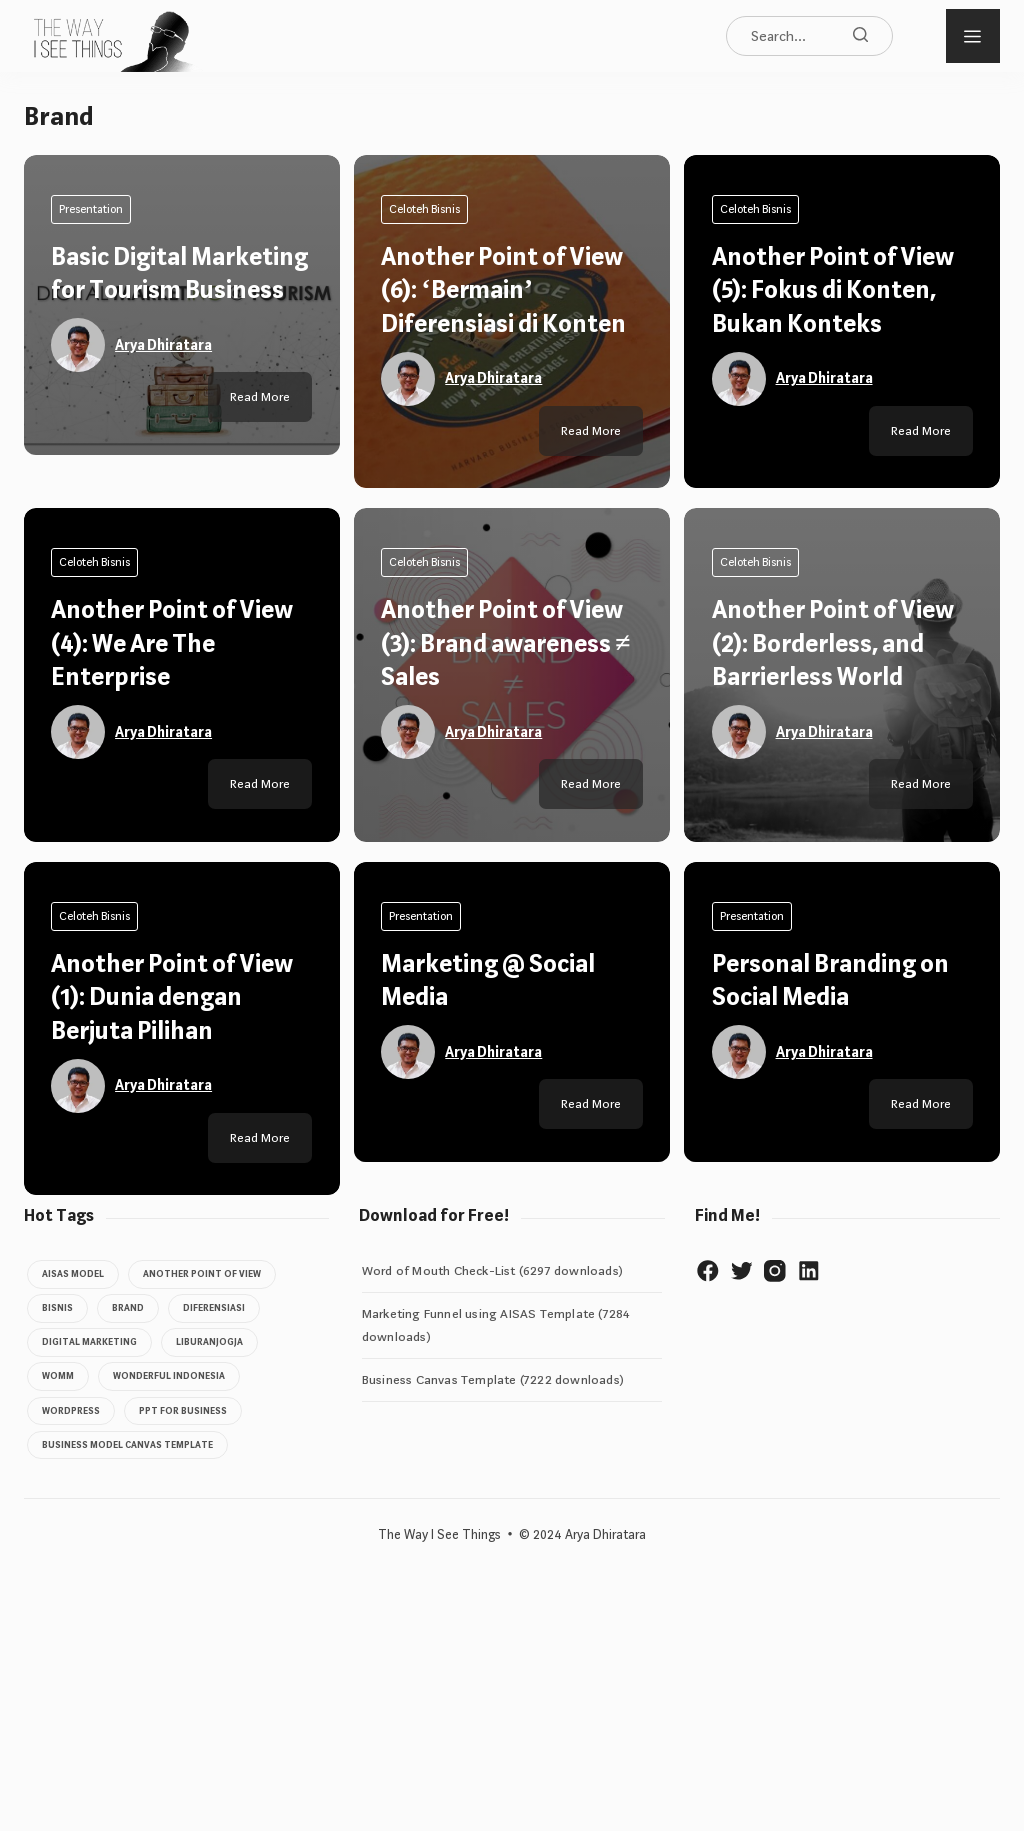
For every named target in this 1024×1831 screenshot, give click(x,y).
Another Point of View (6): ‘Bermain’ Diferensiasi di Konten (506, 290)
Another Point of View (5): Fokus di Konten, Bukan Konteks (835, 290)
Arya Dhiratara (166, 378)
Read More (258, 1186)
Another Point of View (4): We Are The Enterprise (175, 1399)
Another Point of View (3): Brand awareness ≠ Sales (508, 1399)
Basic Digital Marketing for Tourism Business (179, 290)
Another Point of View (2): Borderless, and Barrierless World (835, 1399)
